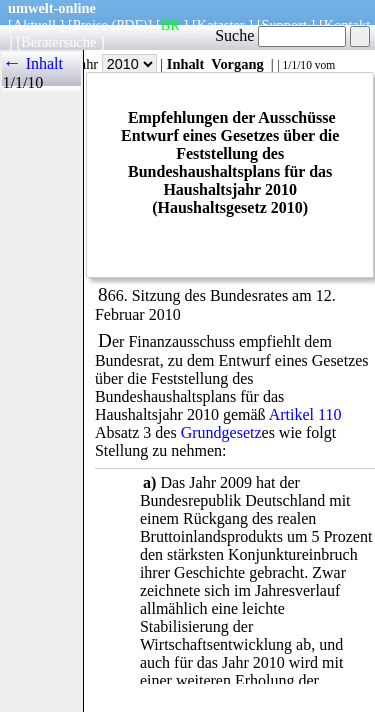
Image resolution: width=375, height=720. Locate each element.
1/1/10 (296, 65)
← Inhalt (32, 63)
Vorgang (237, 64)
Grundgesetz (221, 432)
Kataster (221, 25)
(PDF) (130, 25)
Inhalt (186, 64)
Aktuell (34, 25)
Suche (280, 35)
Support (284, 25)
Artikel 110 (305, 414)
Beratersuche (58, 42)
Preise (90, 25)
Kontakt (347, 25)
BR (170, 25)
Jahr (115, 64)
